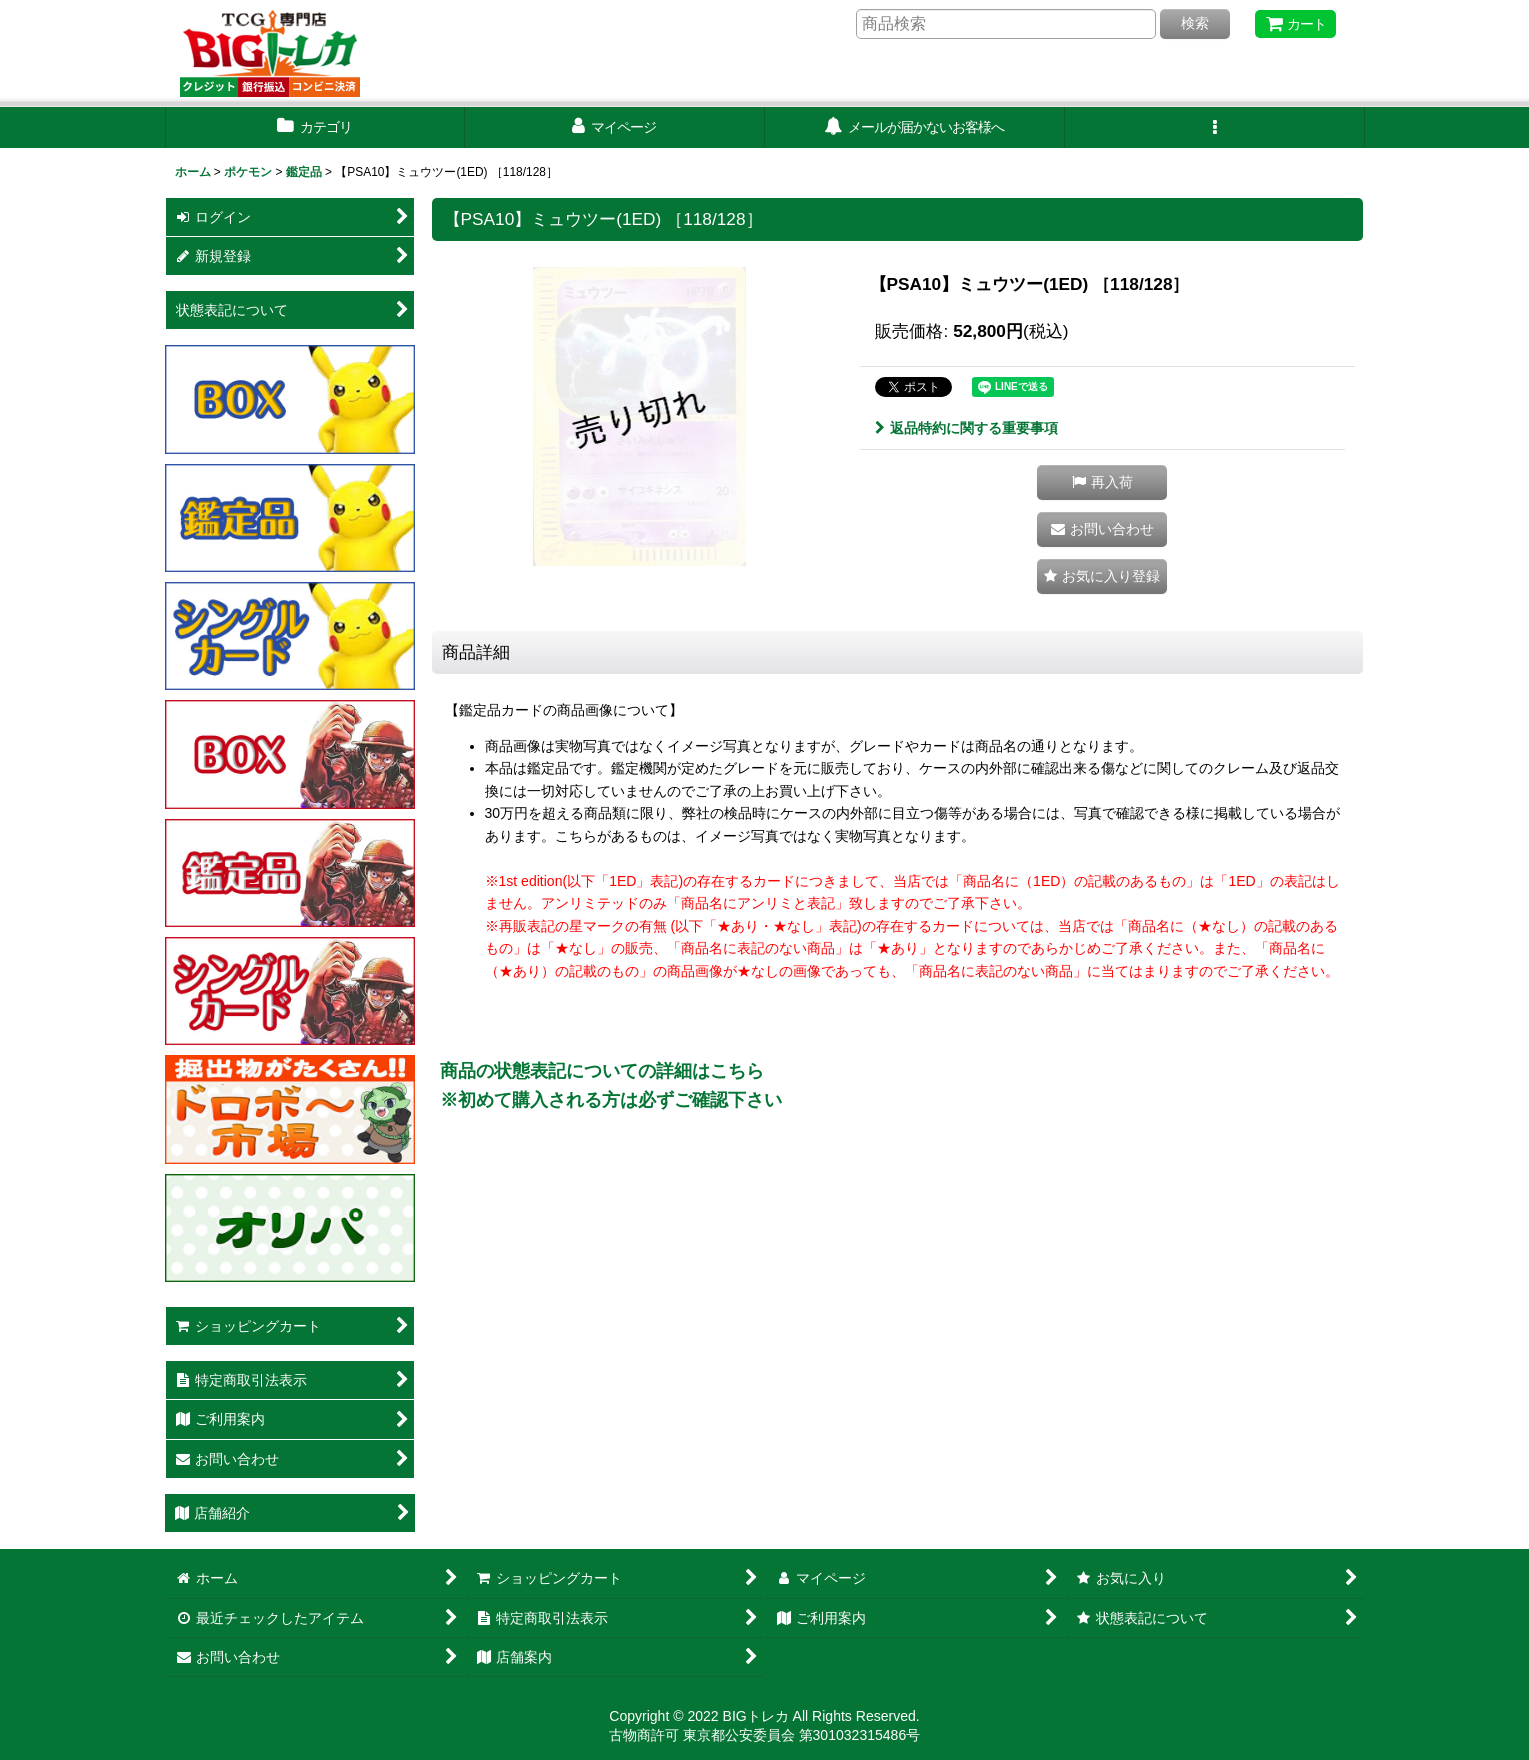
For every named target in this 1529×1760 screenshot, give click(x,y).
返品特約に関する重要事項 (966, 428)
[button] (1215, 127)
